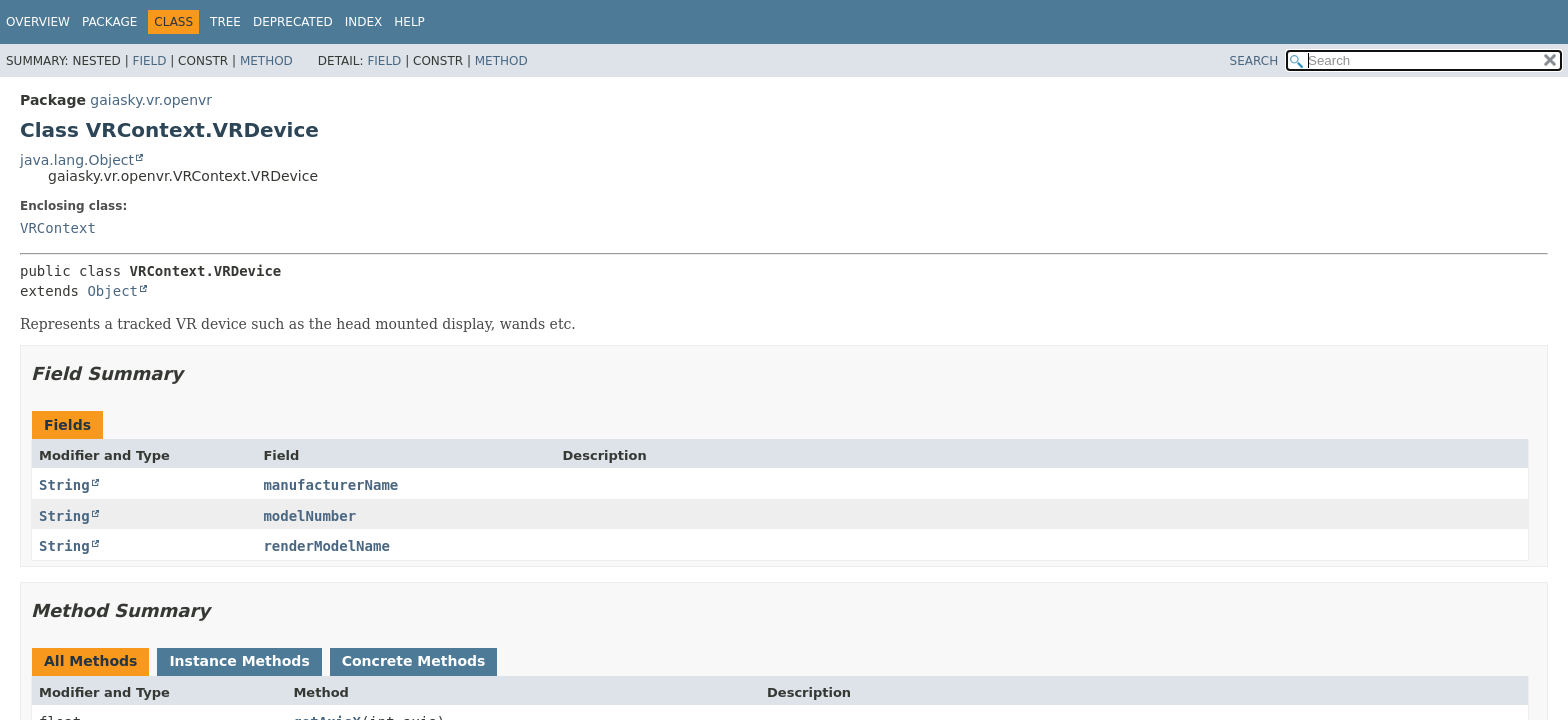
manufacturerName (330, 485)
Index (364, 22)
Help (409, 22)
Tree (225, 22)
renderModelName (326, 546)
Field (149, 61)
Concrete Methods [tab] (414, 661)
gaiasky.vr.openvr (151, 100)
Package (109, 22)
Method (266, 61)
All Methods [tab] (90, 661)
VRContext (58, 228)
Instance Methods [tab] (239, 661)
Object (112, 291)
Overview (38, 22)
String (64, 485)
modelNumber (309, 516)
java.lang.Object (77, 160)
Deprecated (293, 22)
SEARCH (1254, 61)
